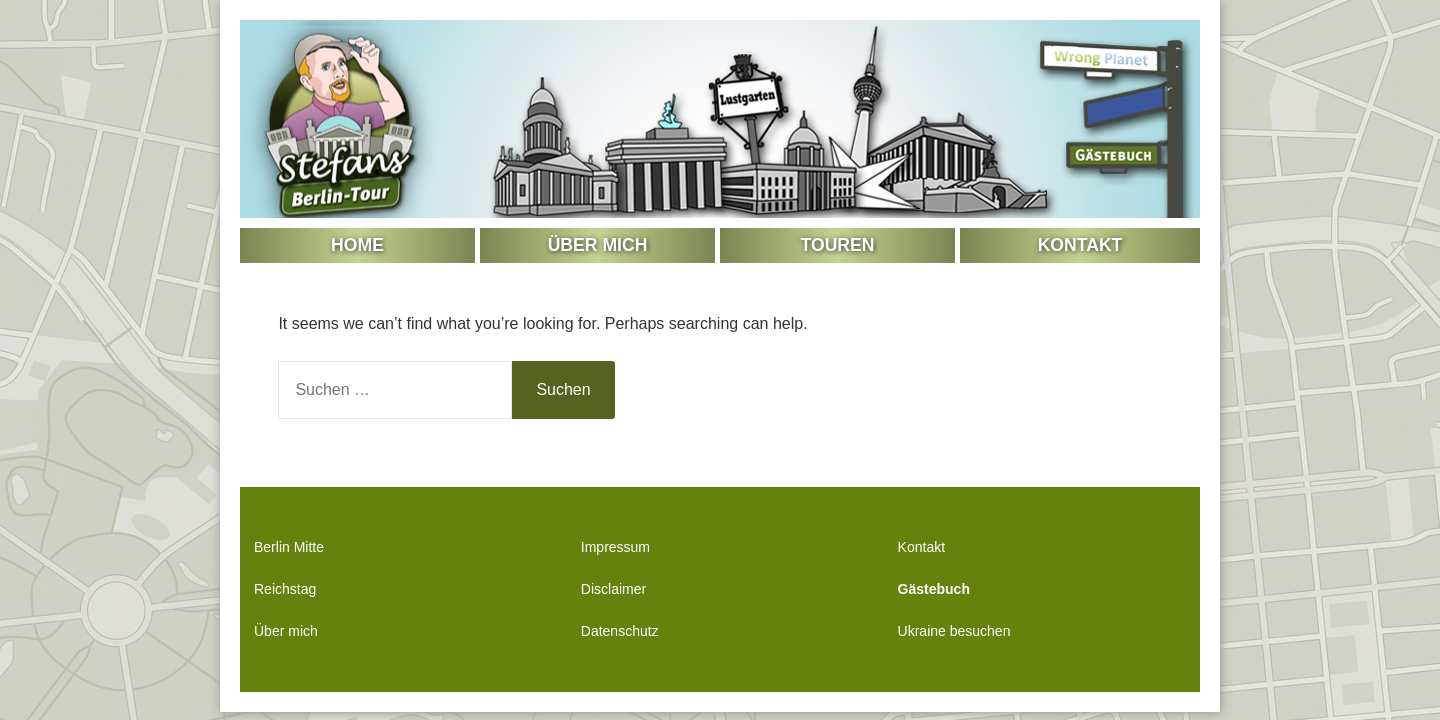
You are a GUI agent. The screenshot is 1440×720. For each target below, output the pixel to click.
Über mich (598, 245)
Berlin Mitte (289, 547)
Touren (838, 245)
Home (357, 245)
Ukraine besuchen (954, 631)
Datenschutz (620, 631)
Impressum (615, 547)
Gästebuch (934, 589)
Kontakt (1080, 245)
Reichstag (285, 589)
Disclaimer (613, 589)
